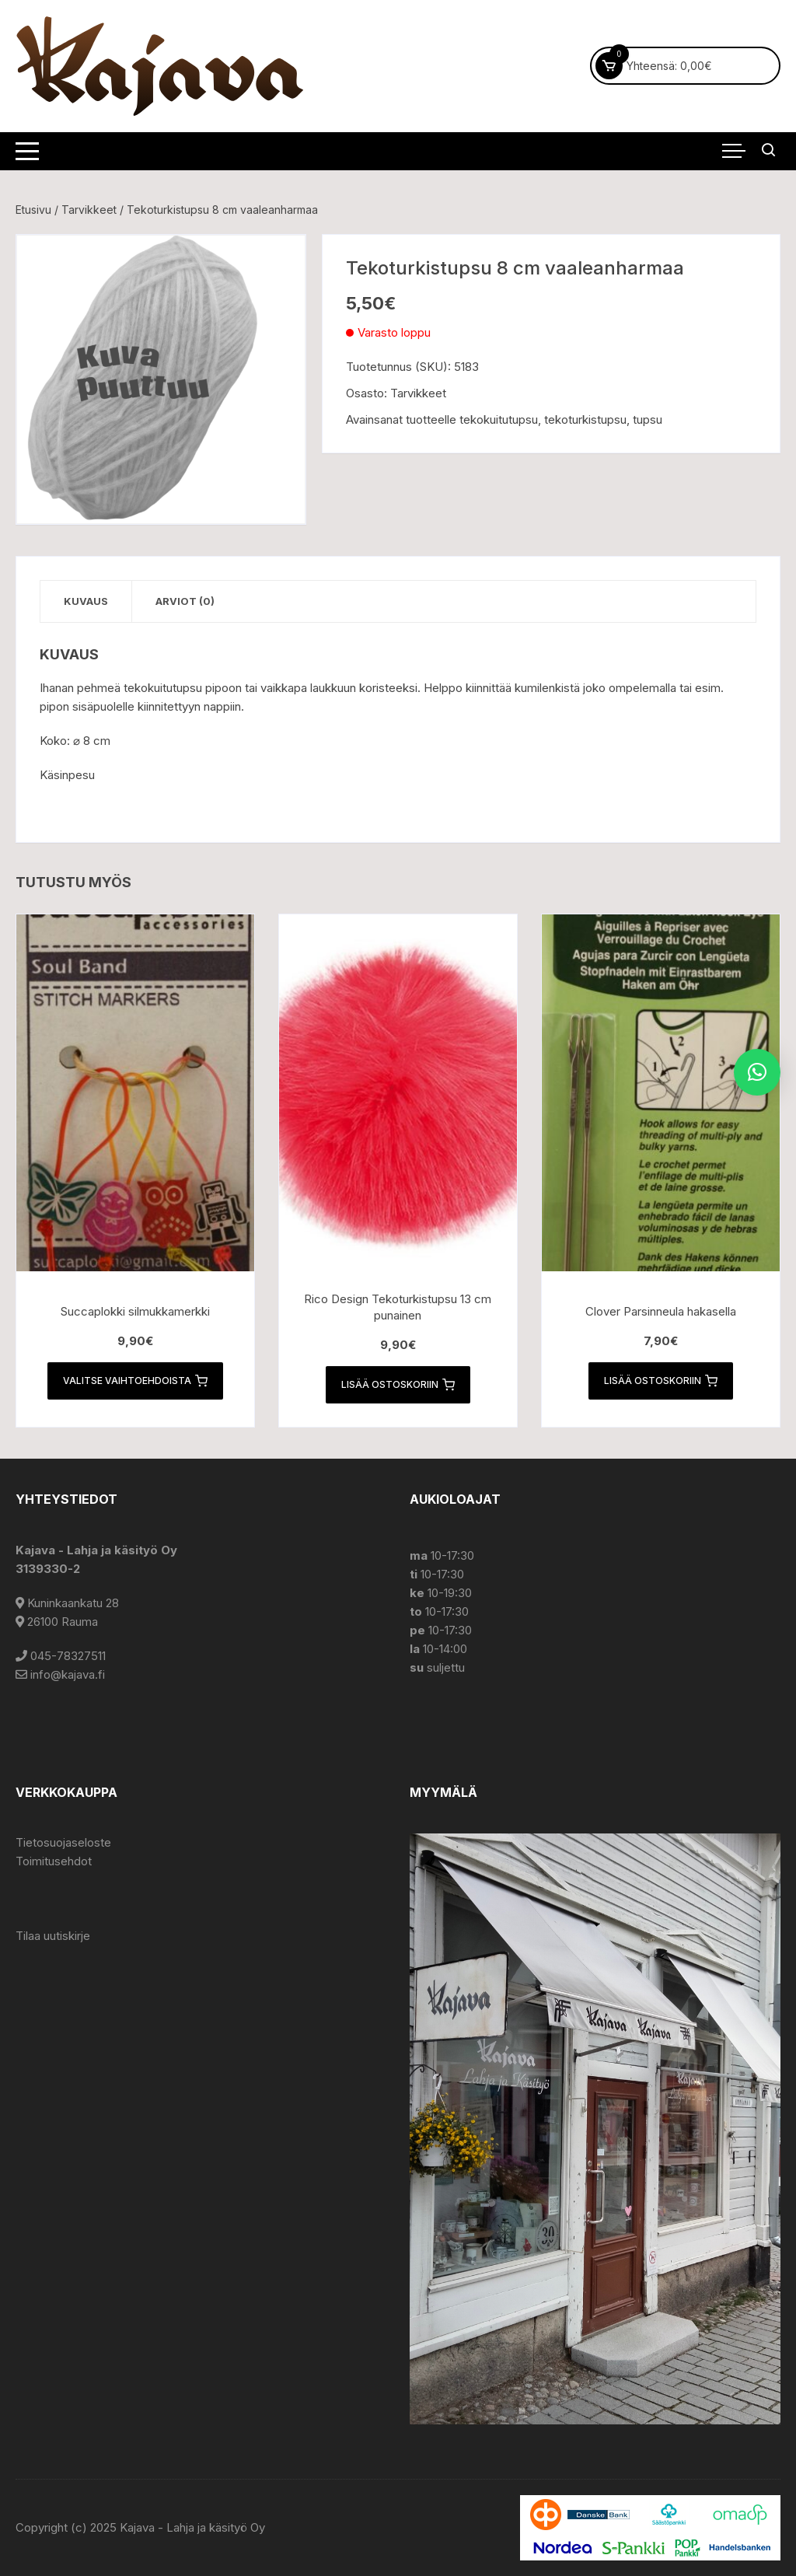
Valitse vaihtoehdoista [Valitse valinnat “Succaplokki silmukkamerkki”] (135, 1381)
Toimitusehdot (54, 1861)
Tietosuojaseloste (63, 1842)
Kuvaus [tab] (86, 601)
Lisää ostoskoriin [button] (398, 1385)
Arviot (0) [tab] (185, 601)
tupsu (647, 419)
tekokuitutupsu (498, 419)
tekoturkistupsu (585, 419)
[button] (757, 1072)
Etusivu (33, 209)
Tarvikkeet (89, 209)
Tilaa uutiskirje (53, 1935)
